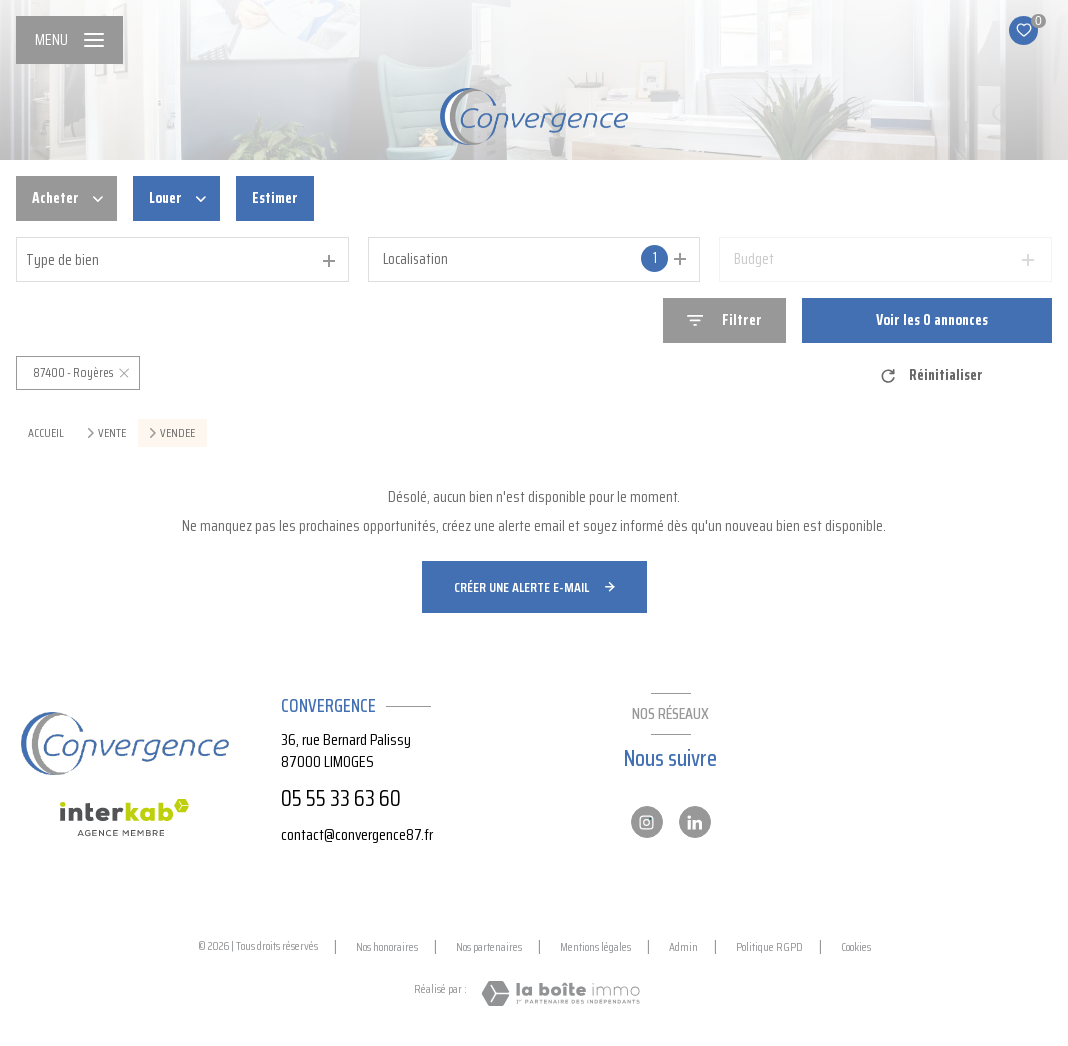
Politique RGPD (769, 946)
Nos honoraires (387, 946)
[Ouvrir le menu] (69, 40)
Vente (112, 433)
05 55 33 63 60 (341, 798)
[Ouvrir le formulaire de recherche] (724, 320)
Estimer (275, 198)
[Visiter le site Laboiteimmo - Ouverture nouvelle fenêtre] (560, 993)
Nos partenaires (489, 946)
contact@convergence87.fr (357, 834)
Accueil (46, 432)
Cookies (856, 947)
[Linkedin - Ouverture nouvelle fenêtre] (695, 822)
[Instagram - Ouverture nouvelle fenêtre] (647, 822)
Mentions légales (595, 946)
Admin (683, 946)
